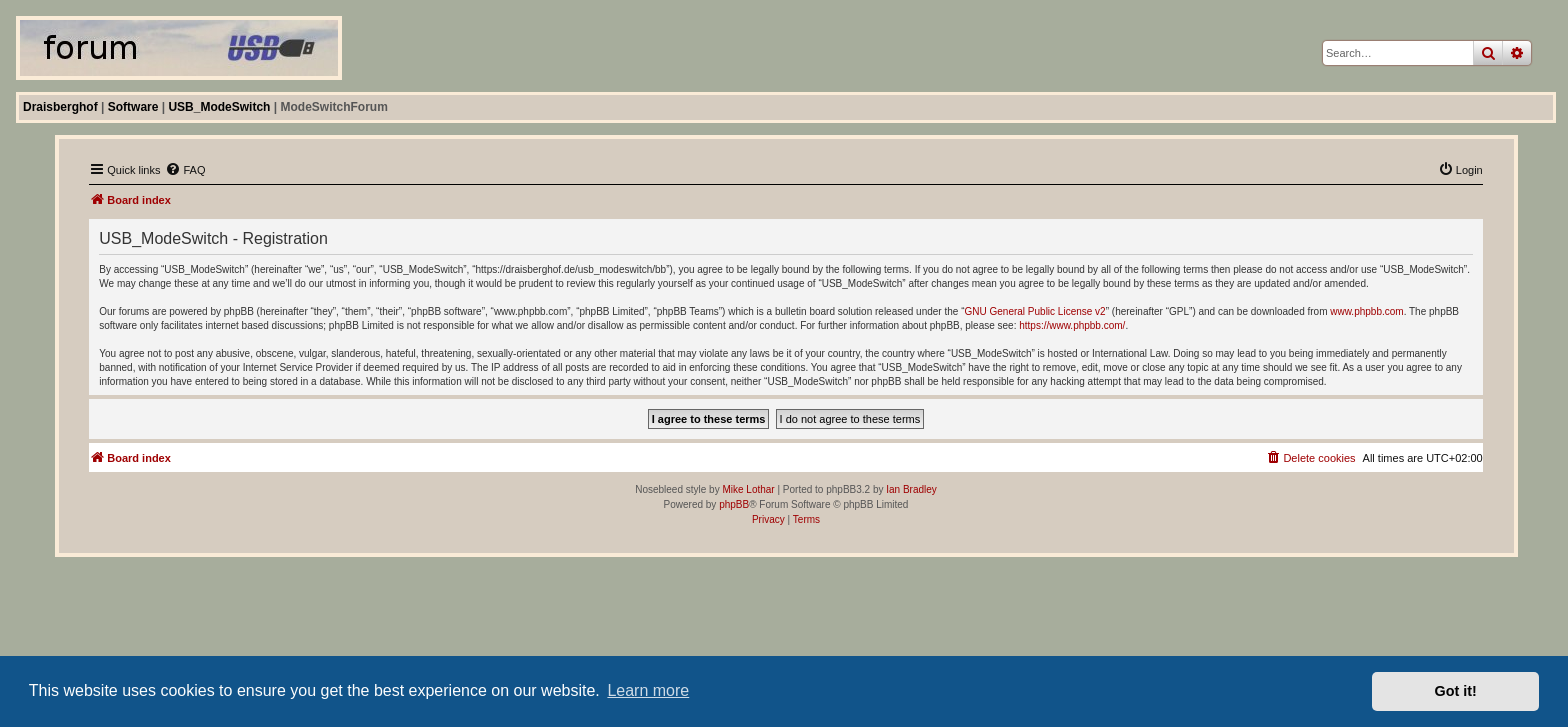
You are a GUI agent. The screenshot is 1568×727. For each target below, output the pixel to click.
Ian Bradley (911, 489)
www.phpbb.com (1366, 311)
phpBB (734, 504)
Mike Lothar (748, 489)
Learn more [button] (648, 690)
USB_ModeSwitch (219, 107)
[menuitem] (185, 170)
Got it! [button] (1456, 691)
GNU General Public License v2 (1035, 311)
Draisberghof (60, 107)
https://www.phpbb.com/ (1072, 325)
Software (133, 107)
